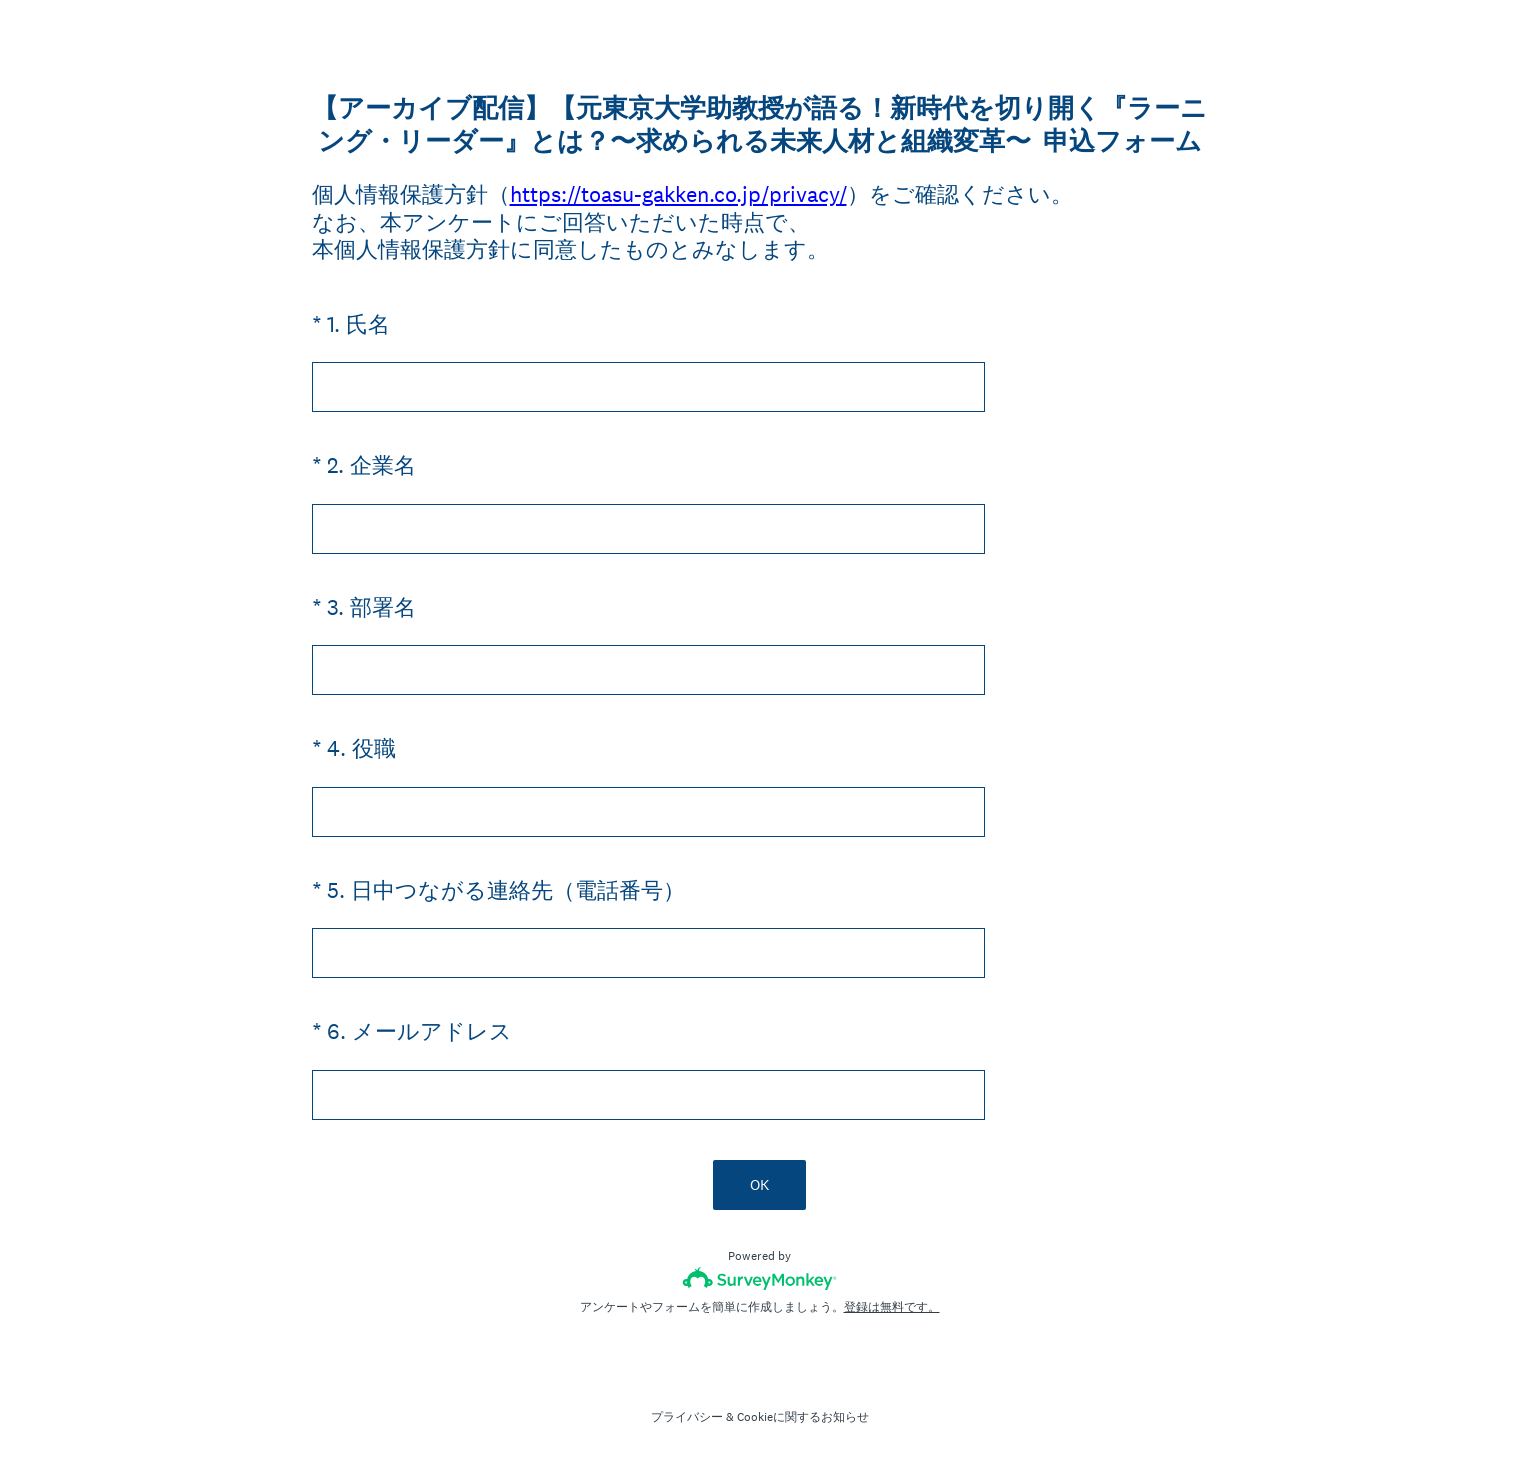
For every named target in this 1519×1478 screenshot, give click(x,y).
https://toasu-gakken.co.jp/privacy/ (678, 194)
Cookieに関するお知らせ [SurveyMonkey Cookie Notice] (803, 1417)
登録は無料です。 (892, 1307)
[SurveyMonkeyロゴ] (759, 1278)
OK (759, 1184)
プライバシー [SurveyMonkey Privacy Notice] (687, 1417)
